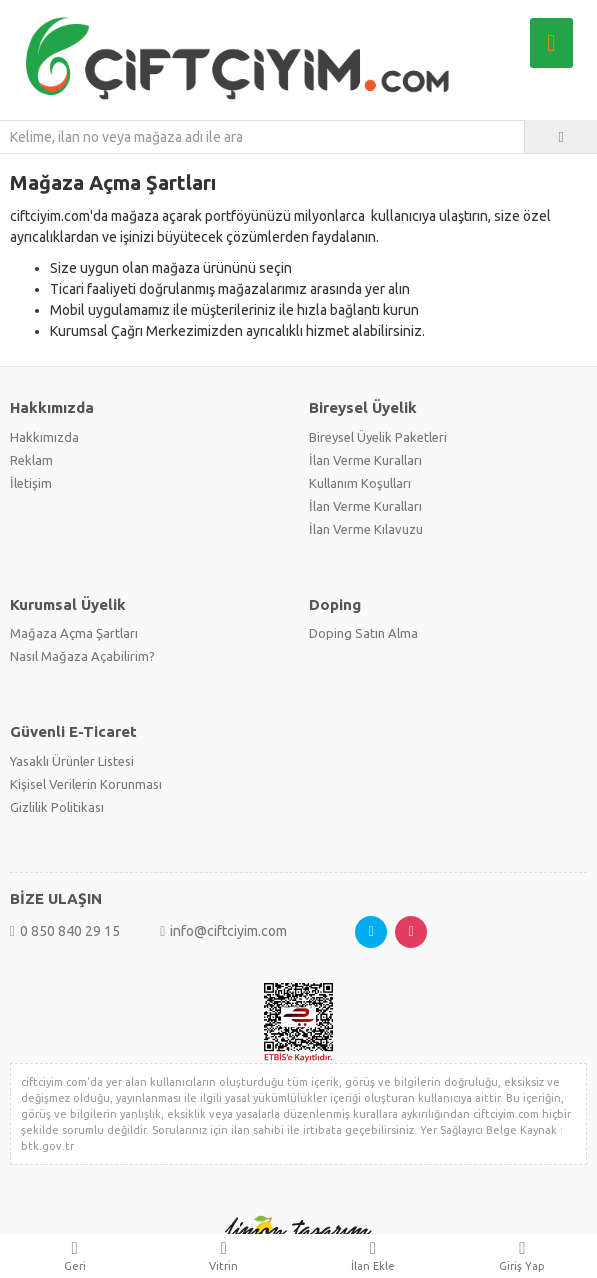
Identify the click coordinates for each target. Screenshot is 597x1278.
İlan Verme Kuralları (365, 460)
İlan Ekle (373, 1256)
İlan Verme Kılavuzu (366, 529)
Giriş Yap (522, 1256)
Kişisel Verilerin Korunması (86, 784)
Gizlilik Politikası (57, 807)
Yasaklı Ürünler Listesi (72, 761)
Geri (74, 1256)
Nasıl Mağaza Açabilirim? (82, 656)
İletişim (31, 483)
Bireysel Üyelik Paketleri (378, 437)
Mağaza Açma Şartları (74, 633)
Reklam (31, 460)
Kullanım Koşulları (360, 483)
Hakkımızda (44, 437)
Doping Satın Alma (363, 633)
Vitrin (223, 1256)
